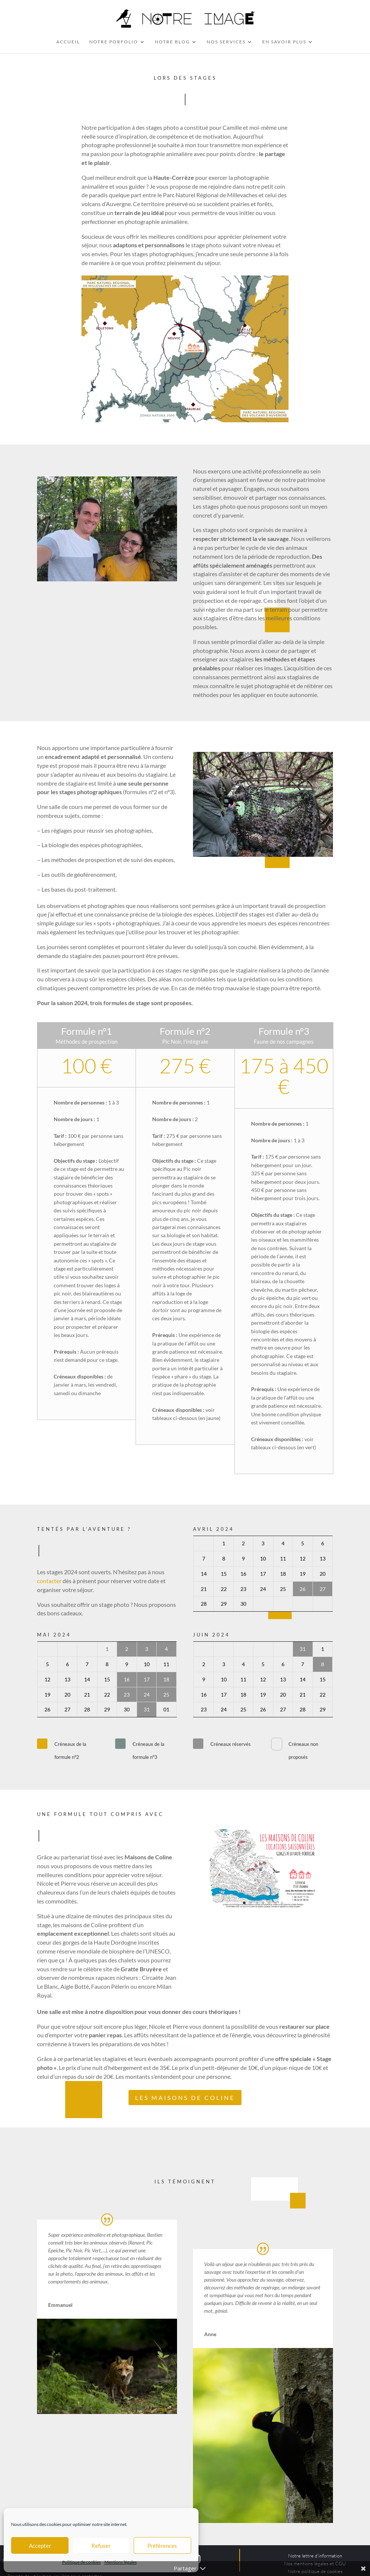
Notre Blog (172, 41)
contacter (49, 1580)
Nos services (226, 41)
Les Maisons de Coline (185, 2097)
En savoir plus (284, 41)
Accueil (68, 41)
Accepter (40, 2545)
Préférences (162, 2545)
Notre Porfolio (113, 41)
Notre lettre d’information (315, 2556)
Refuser (101, 2545)
